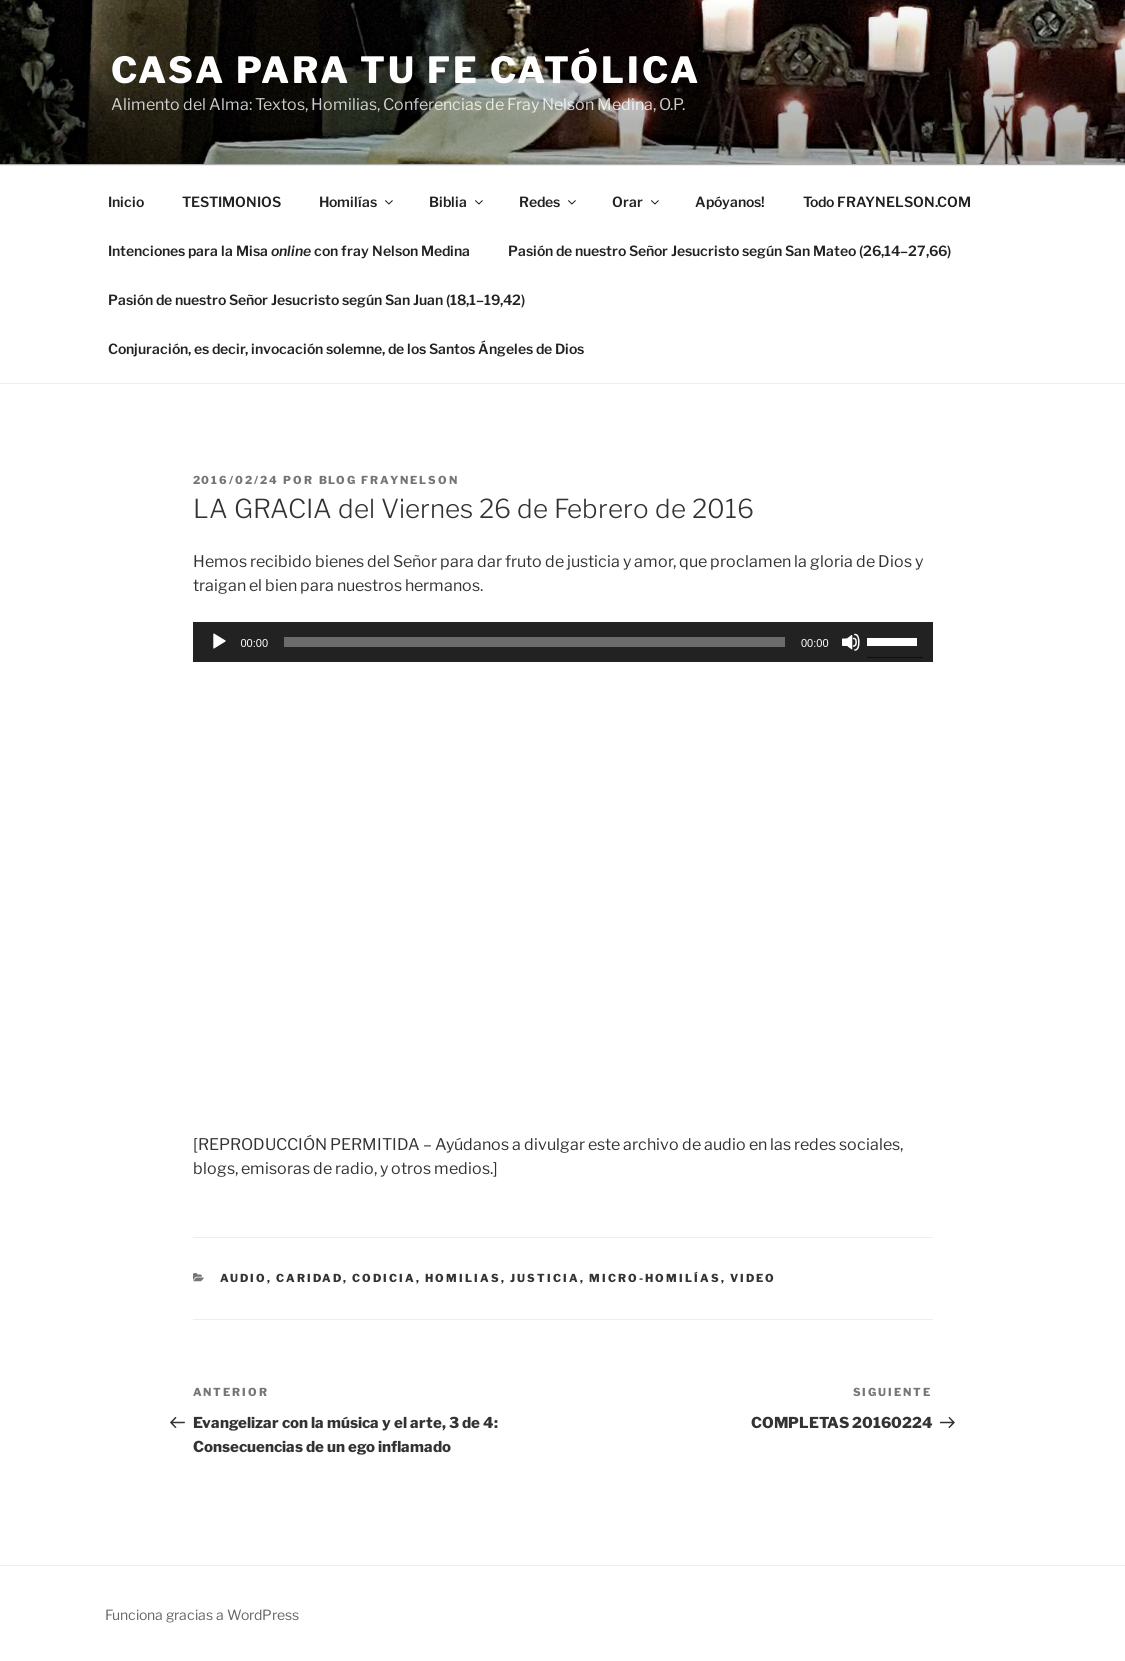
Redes (549, 201)
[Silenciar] (851, 642)
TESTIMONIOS (231, 201)
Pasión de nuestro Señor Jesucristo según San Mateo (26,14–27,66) (729, 250)
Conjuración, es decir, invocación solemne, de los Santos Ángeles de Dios (346, 348)
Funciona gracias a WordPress (202, 1614)
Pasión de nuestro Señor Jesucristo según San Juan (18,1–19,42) (316, 299)
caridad (309, 1278)
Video (753, 1278)
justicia (545, 1278)
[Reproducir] (219, 642)
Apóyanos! (730, 201)
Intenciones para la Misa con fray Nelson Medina (289, 250)
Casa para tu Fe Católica (406, 70)
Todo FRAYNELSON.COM (887, 201)
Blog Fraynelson (389, 480)
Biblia (457, 201)
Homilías (357, 201)
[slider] (534, 642)
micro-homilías (655, 1278)
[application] (563, 642)
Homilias (463, 1278)
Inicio (126, 201)
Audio (243, 1278)
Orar (637, 201)
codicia (384, 1278)
